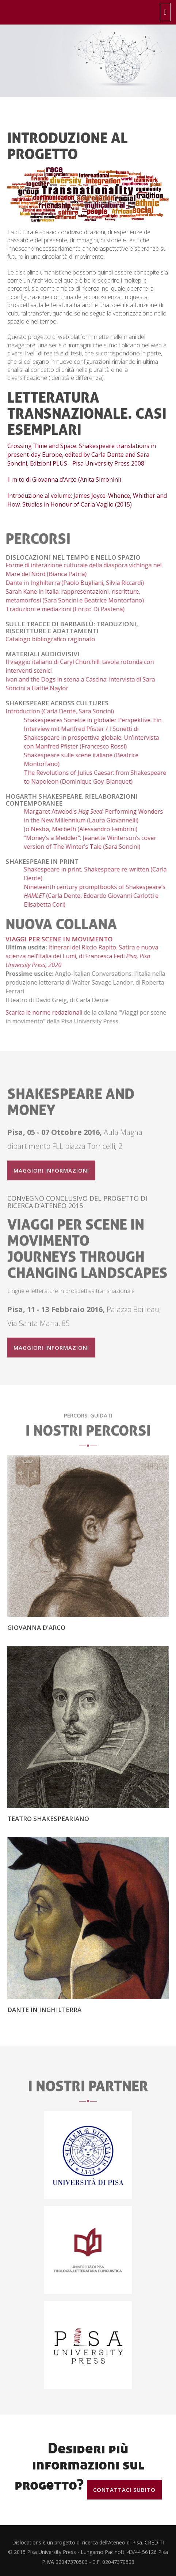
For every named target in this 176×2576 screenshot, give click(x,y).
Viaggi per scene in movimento (54, 939)
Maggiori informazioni (51, 1174)
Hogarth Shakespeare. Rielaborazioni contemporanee (67, 799)
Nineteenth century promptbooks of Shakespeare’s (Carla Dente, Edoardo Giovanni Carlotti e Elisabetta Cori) (90, 895)
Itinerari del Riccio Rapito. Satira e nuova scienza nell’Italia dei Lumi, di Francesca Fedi (77, 956)
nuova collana (57, 924)
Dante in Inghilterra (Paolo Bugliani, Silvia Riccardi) (70, 583)
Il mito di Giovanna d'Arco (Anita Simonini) (64, 479)
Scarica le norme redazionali (39, 1012)
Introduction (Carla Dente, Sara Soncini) (55, 711)
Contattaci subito (124, 2489)
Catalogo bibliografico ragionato (46, 639)
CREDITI (154, 2546)
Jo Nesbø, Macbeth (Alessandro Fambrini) (76, 829)
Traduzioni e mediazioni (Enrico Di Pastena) (60, 609)
